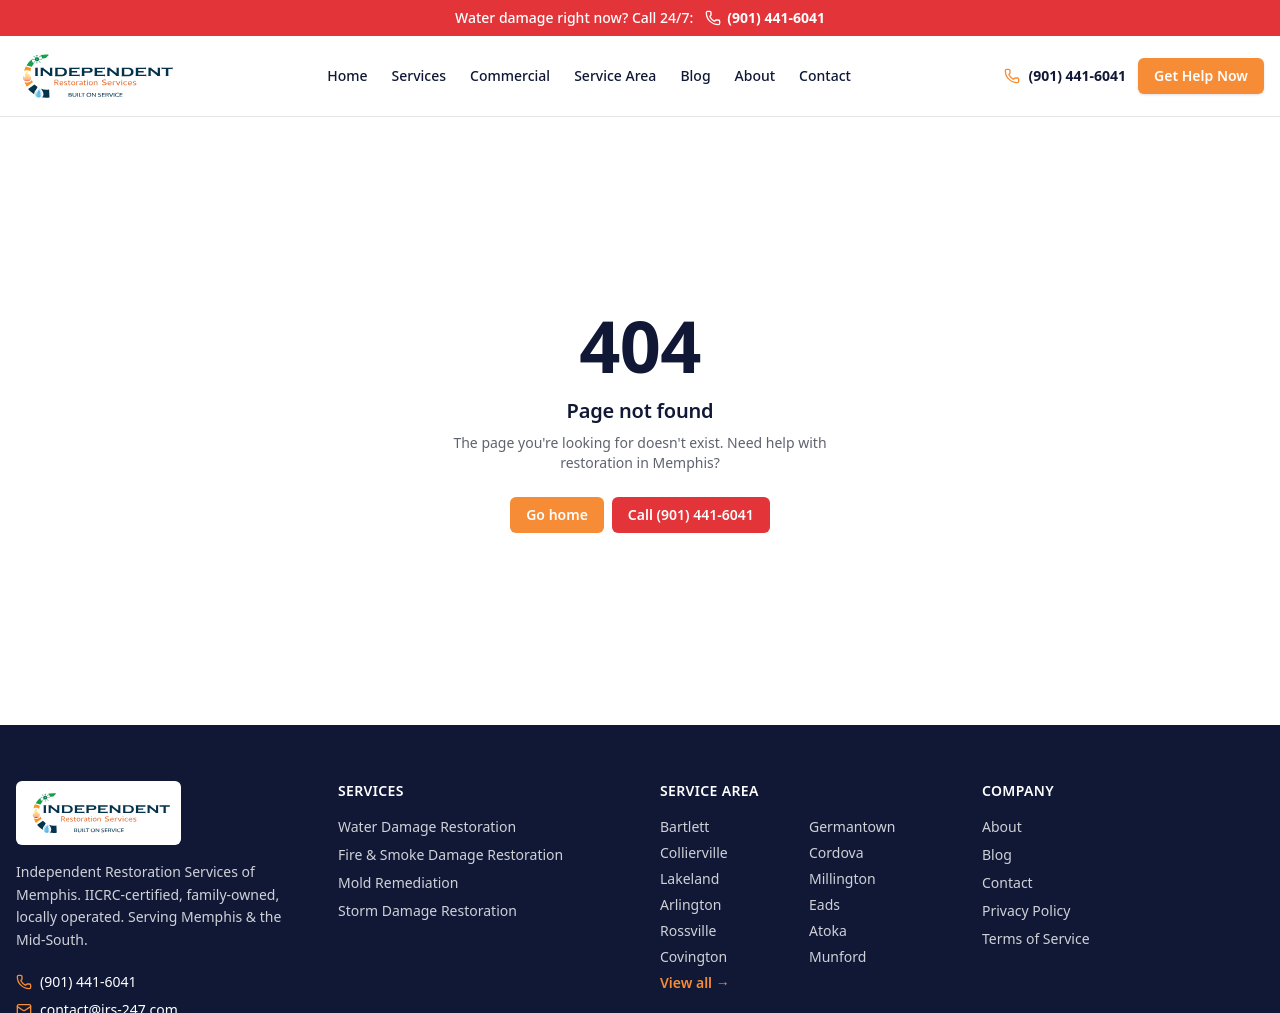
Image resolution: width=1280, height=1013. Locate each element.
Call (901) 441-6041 (691, 514)
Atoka (828, 930)
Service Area (615, 75)
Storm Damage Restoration (427, 910)
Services (419, 75)
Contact (825, 75)
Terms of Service (1036, 938)
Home (347, 75)
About (755, 75)
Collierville (694, 852)
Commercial (510, 75)
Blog (695, 75)
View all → (695, 982)
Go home (557, 514)
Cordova (836, 852)
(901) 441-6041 (765, 17)
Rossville (688, 930)
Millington (842, 878)
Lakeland (689, 878)
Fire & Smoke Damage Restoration (450, 854)
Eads (824, 904)
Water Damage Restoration (427, 826)
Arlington (690, 904)
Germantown (852, 826)
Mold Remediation (398, 882)
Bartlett (684, 826)
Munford (837, 956)
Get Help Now (1201, 75)
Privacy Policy (1026, 910)
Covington (693, 956)
